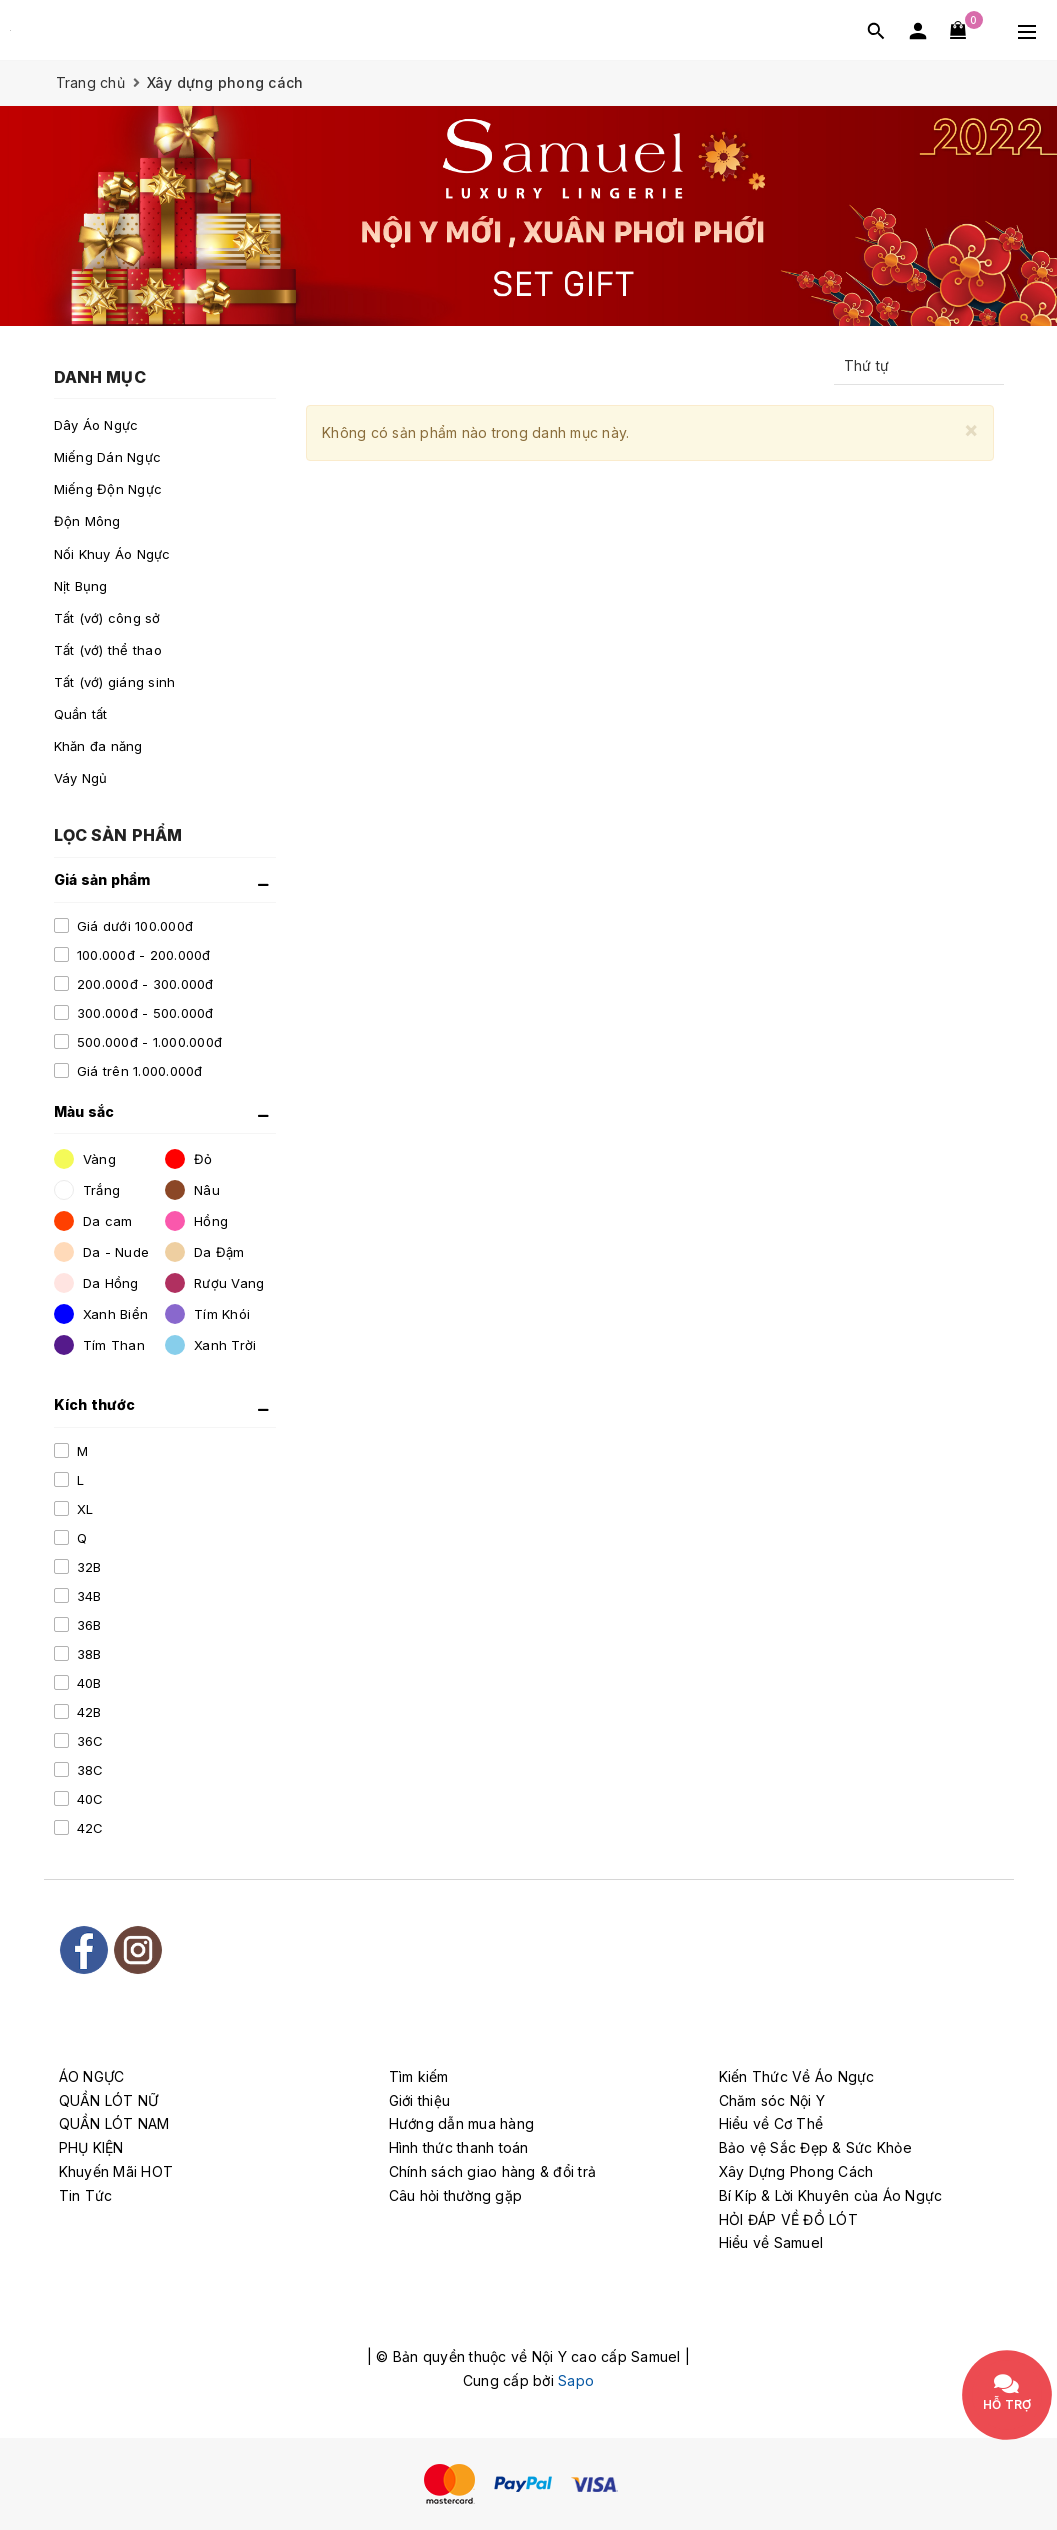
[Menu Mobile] (1027, 30)
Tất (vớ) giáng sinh (115, 682)
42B (87, 1712)
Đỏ (189, 1159)
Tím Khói (207, 1314)
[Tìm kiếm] (876, 30)
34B (87, 1596)
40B (87, 1683)
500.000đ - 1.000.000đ (148, 1042)
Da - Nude (102, 1252)
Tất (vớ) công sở (107, 618)
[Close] (971, 429)
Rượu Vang (215, 1283)
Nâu (192, 1190)
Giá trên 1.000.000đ (138, 1071)
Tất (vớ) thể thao (108, 650)
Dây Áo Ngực (96, 425)
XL (83, 1509)
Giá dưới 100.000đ (133, 926)
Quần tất (81, 714)
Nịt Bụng (81, 586)
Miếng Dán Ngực (108, 457)
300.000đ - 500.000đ (143, 1013)
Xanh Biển (101, 1314)
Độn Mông (87, 521)
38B (87, 1654)
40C (88, 1799)
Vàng (85, 1159)
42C (88, 1828)
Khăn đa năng (98, 746)
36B (87, 1625)
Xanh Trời (211, 1345)
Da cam (93, 1221)
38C (88, 1770)
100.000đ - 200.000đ (142, 955)
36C (88, 1741)
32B (87, 1567)
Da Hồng (96, 1283)
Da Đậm (205, 1252)
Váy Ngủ (81, 778)
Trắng (87, 1190)
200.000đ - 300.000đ (143, 984)
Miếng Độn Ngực (108, 489)
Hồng (196, 1221)
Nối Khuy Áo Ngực (112, 554)
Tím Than (99, 1345)
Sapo (576, 2380)
